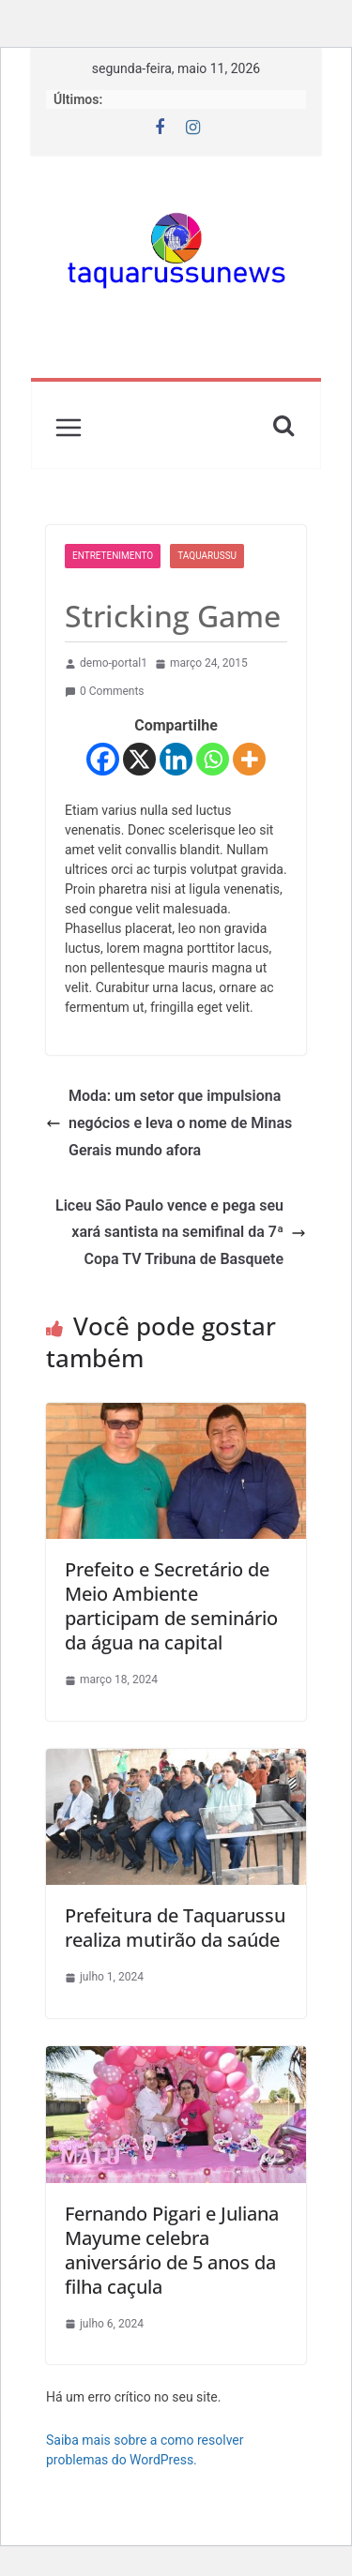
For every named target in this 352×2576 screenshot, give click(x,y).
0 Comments (105, 691)
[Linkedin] (176, 759)
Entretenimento (112, 555)
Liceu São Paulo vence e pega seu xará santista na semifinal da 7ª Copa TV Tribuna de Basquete (180, 1233)
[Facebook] (102, 759)
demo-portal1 (113, 663)
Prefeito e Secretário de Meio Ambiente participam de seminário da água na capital (171, 1606)
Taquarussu (207, 555)
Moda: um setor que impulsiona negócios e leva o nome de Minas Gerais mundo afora (169, 1123)
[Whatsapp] (212, 759)
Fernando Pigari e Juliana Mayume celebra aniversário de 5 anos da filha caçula (172, 2250)
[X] (139, 759)
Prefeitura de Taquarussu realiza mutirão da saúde (175, 1927)
